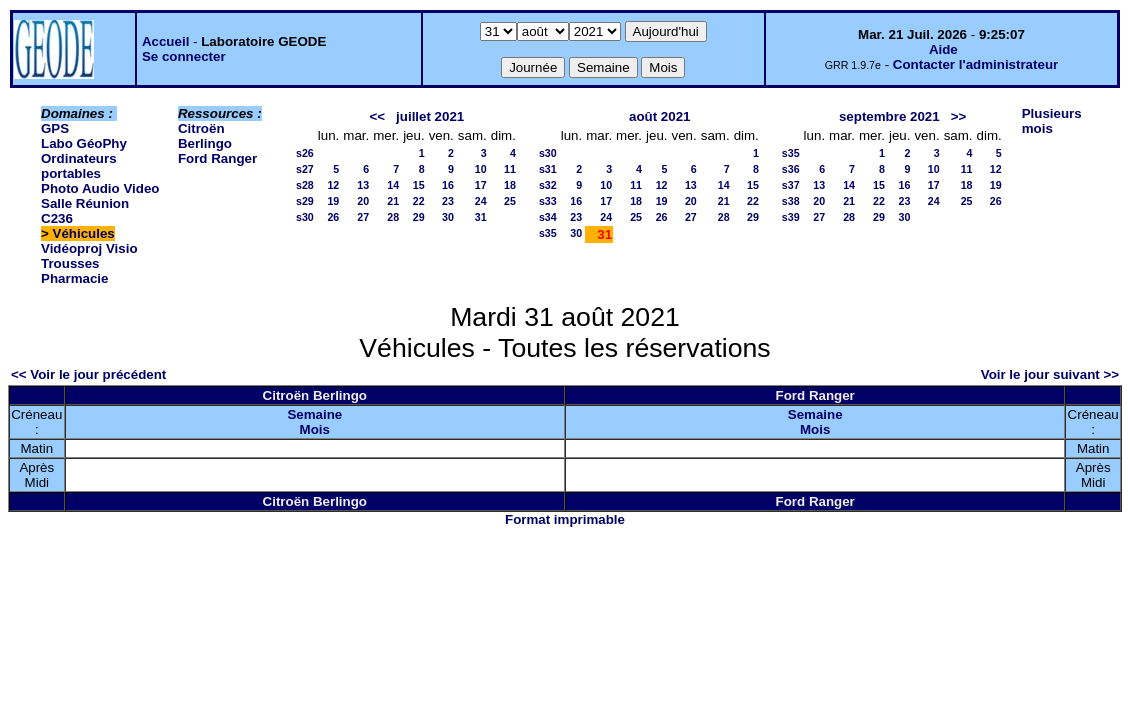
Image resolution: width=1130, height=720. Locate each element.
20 (363, 201)
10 (481, 169)
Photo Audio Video (100, 188)
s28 (305, 185)
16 (448, 185)
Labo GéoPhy (84, 143)
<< (377, 116)
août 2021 (660, 116)
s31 (548, 169)
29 (419, 217)
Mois (315, 429)
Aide (943, 49)
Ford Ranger (217, 158)
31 (481, 217)
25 (510, 201)
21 (393, 201)
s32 (548, 185)
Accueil (165, 41)
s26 (305, 153)
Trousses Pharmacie (74, 271)
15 (419, 185)
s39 (791, 217)
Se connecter (184, 56)
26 (333, 217)
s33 (548, 201)
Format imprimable (565, 519)
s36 (791, 169)
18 (510, 185)
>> (959, 116)
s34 (548, 217)
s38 (791, 201)
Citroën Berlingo (205, 136)
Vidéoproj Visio (89, 248)
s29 (305, 201)
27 (363, 217)
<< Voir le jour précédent (88, 374)
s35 (548, 233)
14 (393, 185)
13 (363, 185)
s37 (791, 185)
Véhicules (84, 233)
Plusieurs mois (1052, 121)
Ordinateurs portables (79, 166)
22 (419, 201)
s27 (305, 169)
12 (333, 185)
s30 (305, 217)
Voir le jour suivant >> (1050, 374)
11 (510, 169)
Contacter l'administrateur (975, 64)
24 (481, 201)
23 (448, 201)
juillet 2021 (430, 116)
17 (481, 185)
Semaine (314, 414)
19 (333, 201)
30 (448, 217)
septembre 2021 (889, 116)
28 (393, 217)
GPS (55, 128)
